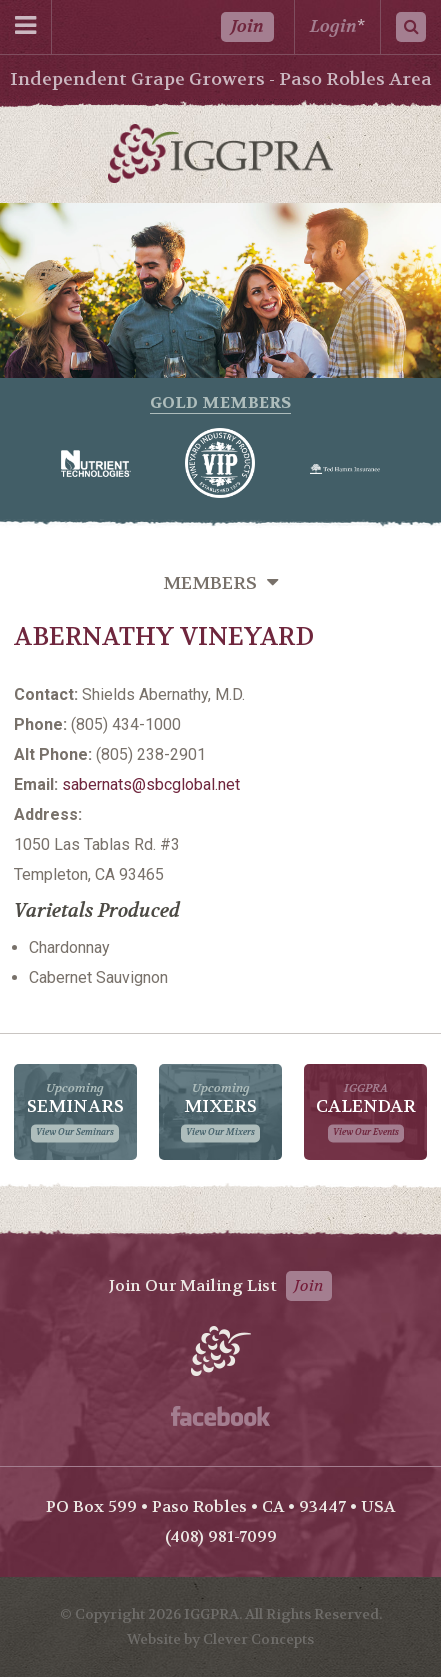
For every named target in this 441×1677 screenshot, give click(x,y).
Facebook (220, 1416)
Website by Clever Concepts (220, 1639)
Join (247, 26)
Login (333, 26)
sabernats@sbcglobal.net (151, 784)
